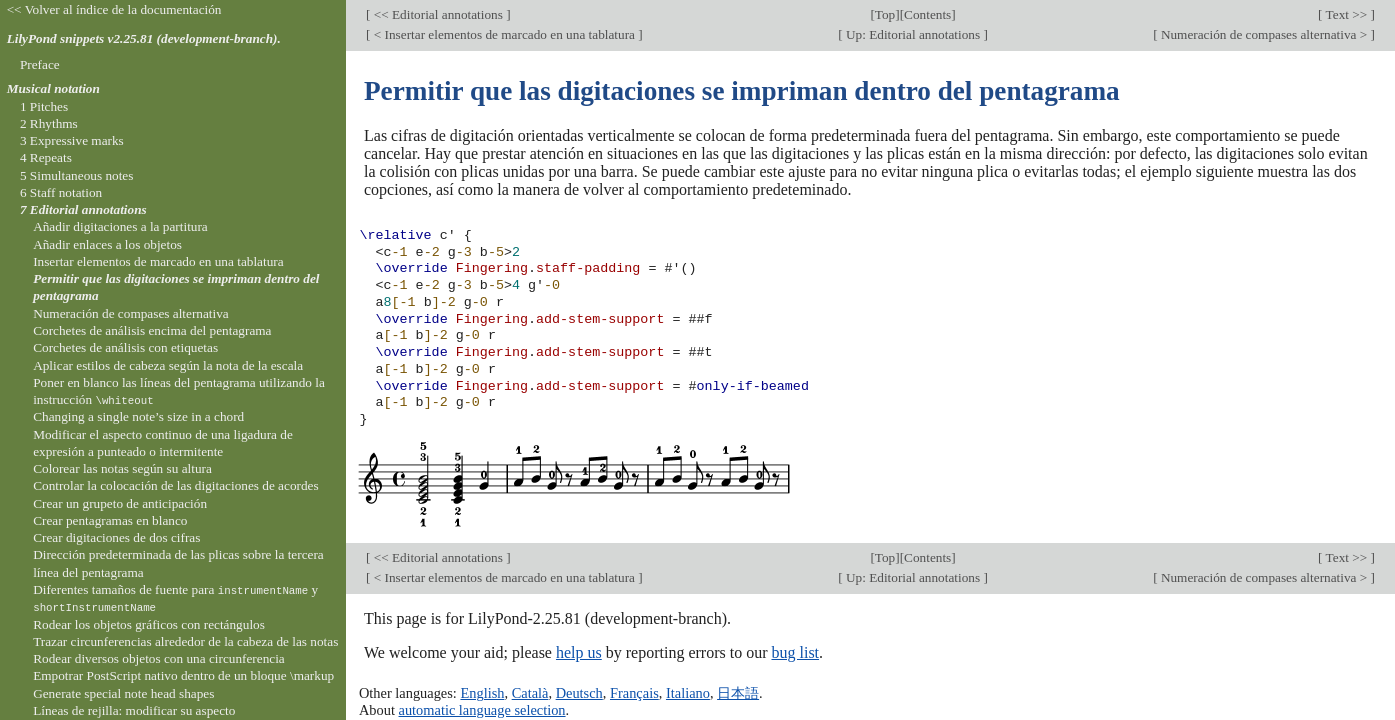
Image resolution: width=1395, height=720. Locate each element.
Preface (40, 64)
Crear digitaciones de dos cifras (116, 537)
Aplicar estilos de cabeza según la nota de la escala (168, 365)
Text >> (1347, 14)
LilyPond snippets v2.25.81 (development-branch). (144, 38)
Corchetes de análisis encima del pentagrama (152, 330)
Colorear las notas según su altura (122, 468)
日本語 (738, 693)
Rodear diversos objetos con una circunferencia (159, 658)
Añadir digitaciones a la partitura (120, 226)
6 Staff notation (61, 192)
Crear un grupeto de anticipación (120, 503)
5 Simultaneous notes (77, 175)
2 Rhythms (49, 123)
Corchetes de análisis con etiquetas (125, 347)
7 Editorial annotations (83, 209)
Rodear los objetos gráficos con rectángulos (149, 624)
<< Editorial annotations (438, 14)
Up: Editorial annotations (913, 34)
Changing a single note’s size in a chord (138, 416)
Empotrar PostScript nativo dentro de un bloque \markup (183, 675)
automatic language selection (482, 710)
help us (579, 652)
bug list (795, 652)
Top (885, 14)
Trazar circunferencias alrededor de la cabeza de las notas (185, 641)
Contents (927, 14)
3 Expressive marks (72, 140)
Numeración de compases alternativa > (1264, 34)
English (482, 693)
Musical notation (53, 88)
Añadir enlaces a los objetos (107, 244)
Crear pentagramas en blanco (110, 520)
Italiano (688, 693)
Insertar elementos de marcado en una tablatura (158, 261)
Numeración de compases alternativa (131, 313)
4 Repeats (46, 157)
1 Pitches (44, 106)
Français (634, 693)
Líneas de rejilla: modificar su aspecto (134, 710)
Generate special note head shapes (123, 693)
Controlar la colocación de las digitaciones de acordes (175, 485)
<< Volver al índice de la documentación (114, 9)
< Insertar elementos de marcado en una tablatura (504, 34)
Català (530, 693)
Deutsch (579, 693)
